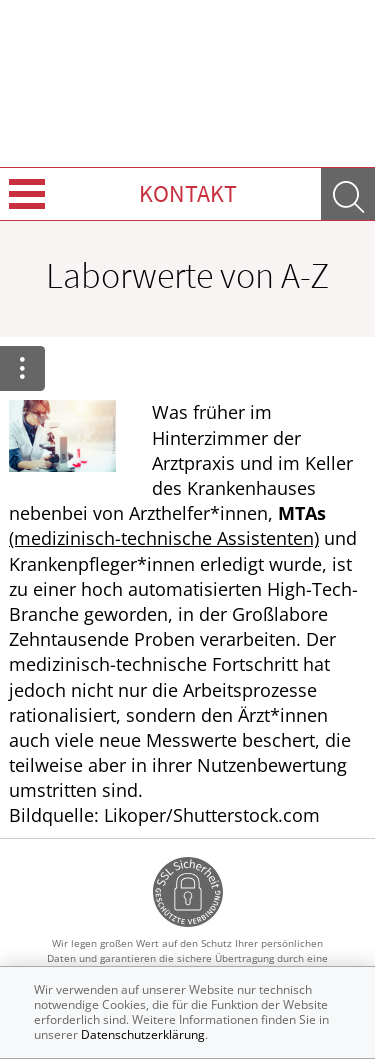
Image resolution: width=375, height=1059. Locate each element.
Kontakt (188, 193)
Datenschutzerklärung (143, 1034)
